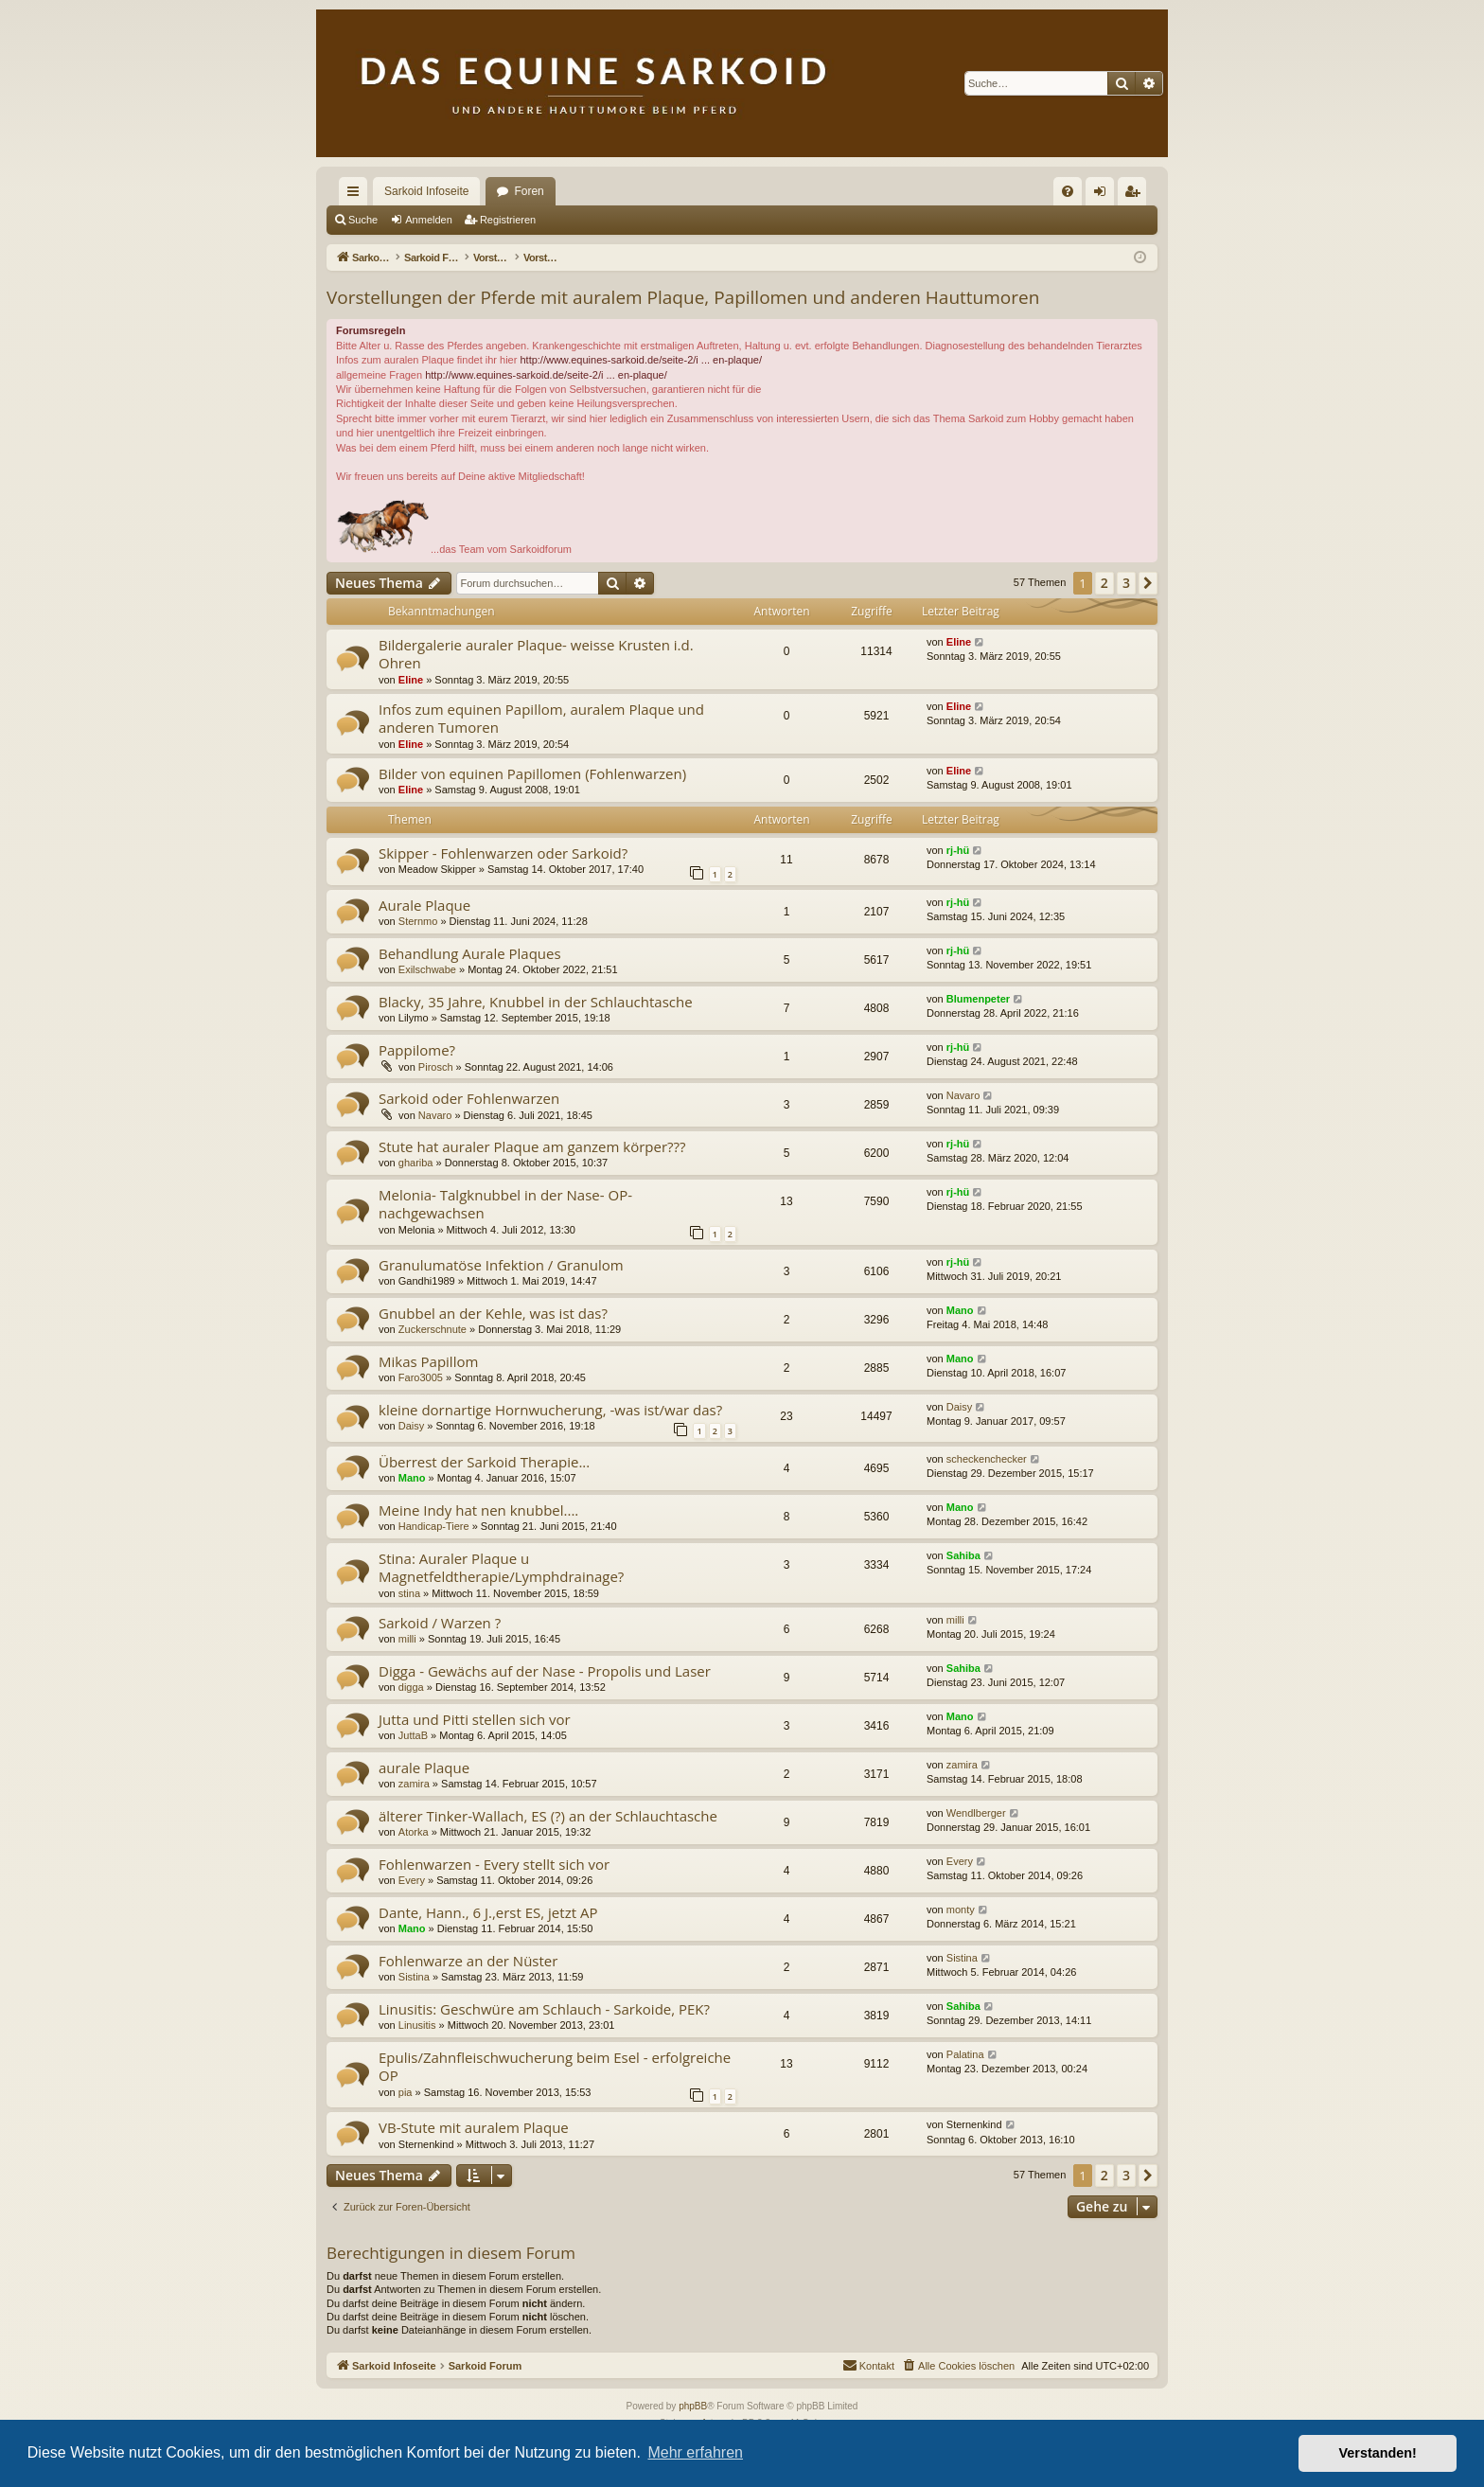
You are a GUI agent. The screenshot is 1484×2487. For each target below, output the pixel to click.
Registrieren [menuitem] (1136, 195)
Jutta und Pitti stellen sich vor (475, 1719)
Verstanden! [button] (1378, 2452)
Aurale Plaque (424, 905)
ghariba (415, 1162)
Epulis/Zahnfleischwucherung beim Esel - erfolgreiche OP (555, 2066)
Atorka (413, 1832)
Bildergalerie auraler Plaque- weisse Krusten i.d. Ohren (536, 653)
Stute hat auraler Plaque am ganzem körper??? (532, 1146)
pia (405, 2092)
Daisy (411, 1425)
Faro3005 (420, 1377)
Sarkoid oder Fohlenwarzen (469, 1098)
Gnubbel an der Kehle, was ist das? (493, 1313)
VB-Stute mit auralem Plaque (474, 2127)
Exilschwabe (427, 969)
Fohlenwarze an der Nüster (468, 1960)
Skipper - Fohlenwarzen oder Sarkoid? (503, 853)
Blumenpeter (978, 998)
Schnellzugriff (356, 195)
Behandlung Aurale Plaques (470, 953)
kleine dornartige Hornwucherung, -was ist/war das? (550, 1409)
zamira (414, 1783)
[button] (1148, 583)
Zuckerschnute (432, 1329)
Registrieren (508, 219)
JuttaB (413, 1735)
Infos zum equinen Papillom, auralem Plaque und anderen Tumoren (541, 718)
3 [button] (1126, 583)
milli (407, 1638)
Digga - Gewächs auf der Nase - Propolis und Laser (545, 1670)
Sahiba (963, 1555)
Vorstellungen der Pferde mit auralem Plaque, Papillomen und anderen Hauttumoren (683, 297)
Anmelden (428, 219)
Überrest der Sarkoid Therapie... (484, 1461)
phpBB (693, 2406)
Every (411, 1880)
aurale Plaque (424, 1767)
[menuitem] (1067, 191)
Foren (528, 191)
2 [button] (1104, 583)
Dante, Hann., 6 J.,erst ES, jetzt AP (488, 1912)
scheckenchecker (986, 1459)
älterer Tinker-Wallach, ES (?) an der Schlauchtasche (548, 1815)
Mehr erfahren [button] (695, 2452)
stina (409, 1593)
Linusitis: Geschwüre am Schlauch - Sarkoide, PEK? (544, 2008)
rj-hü (957, 850)
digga (411, 1687)
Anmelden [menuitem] (1104, 195)
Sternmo (418, 921)
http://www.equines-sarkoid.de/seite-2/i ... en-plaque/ (641, 359)
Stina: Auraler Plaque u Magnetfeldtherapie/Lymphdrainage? (501, 1567)
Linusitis (417, 2025)
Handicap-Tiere (433, 1526)
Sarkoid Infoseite (426, 191)
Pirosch (435, 1067)
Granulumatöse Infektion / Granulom (501, 1264)
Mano (960, 1310)
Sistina (414, 1976)
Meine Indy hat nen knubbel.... (478, 1510)
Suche (363, 219)
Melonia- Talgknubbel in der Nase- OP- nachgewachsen (505, 1203)
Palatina (965, 2054)
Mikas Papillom (428, 1361)
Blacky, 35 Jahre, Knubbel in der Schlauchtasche (536, 1001)
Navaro (434, 1115)
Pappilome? (417, 1049)
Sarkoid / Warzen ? (440, 1622)
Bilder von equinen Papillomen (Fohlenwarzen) (532, 773)
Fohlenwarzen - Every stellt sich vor (494, 1864)
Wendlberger (976, 1813)
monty (960, 1909)
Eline (410, 679)
